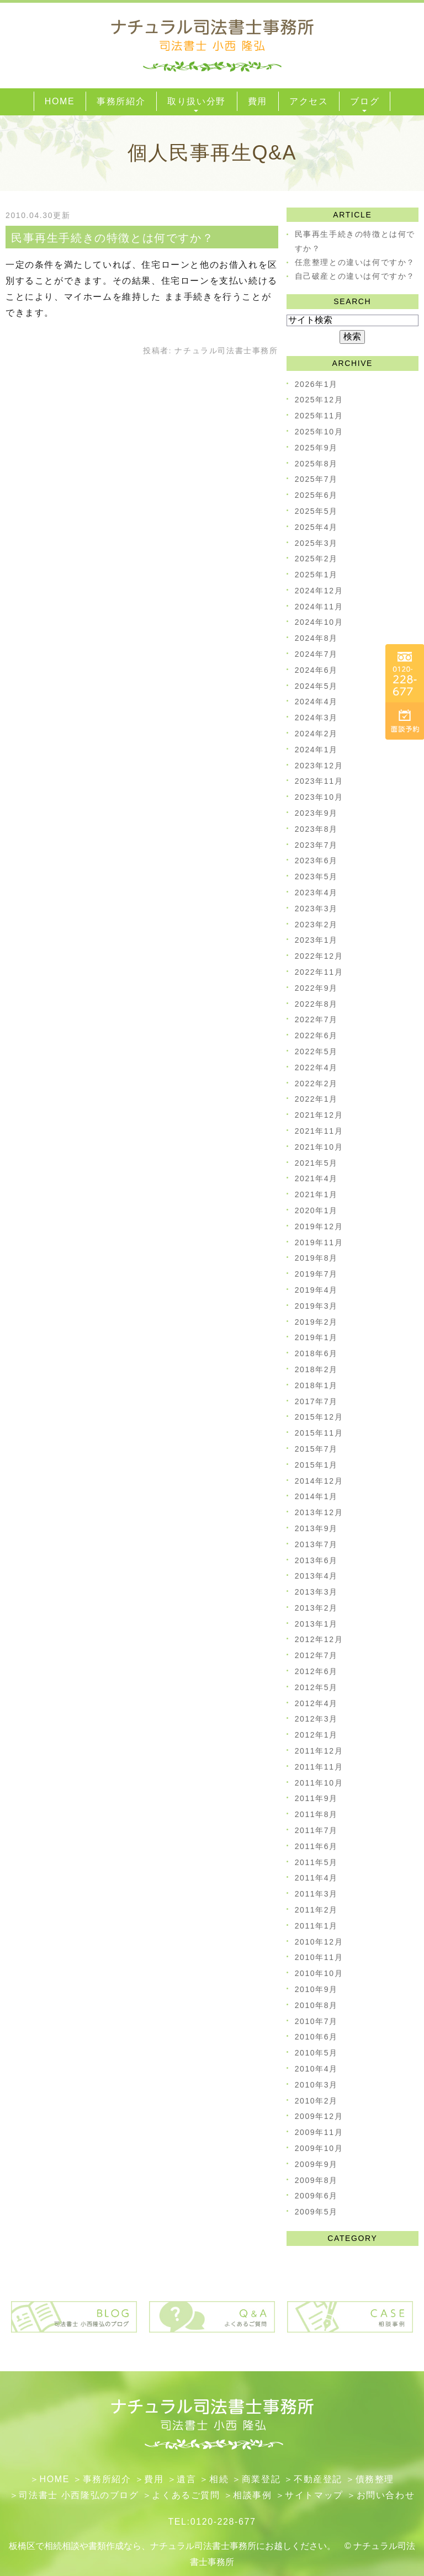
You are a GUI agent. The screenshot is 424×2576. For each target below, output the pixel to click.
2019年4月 (316, 1290)
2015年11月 (319, 1432)
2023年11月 (319, 781)
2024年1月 (316, 749)
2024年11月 (319, 606)
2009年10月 (319, 2148)
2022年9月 (316, 988)
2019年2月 (316, 1322)
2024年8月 (316, 638)
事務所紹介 (107, 2479)
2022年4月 (316, 1067)
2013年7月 (316, 1544)
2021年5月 (316, 1163)
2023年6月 (316, 860)
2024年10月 (319, 622)
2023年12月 (319, 765)
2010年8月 (316, 2005)
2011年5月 (316, 1862)
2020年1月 (316, 1210)
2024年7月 (316, 654)
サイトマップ (314, 2495)
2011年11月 (319, 1766)
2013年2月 (316, 1607)
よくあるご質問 (186, 2495)
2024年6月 (316, 670)
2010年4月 (316, 2068)
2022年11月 (319, 972)
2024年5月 (316, 686)
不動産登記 (318, 2479)
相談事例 (252, 2495)
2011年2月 (316, 1909)
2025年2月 (316, 558)
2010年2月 (316, 2100)
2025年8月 (316, 463)
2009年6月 (316, 2195)
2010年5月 (316, 2052)
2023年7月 (316, 845)
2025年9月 (316, 447)
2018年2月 (316, 1369)
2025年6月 (316, 495)
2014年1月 (316, 1496)
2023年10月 (319, 797)
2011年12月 (319, 1750)
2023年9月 (316, 813)
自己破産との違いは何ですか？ (355, 276)
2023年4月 (316, 892)
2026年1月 (316, 384)
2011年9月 (316, 1798)
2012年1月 (316, 1734)
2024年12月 (319, 590)
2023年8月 (316, 829)
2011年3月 (316, 1893)
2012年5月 (316, 1687)
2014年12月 (319, 1480)
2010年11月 (319, 1957)
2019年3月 (316, 1306)
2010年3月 (316, 2084)
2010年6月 (316, 2036)
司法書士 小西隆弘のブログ (79, 2495)
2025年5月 (316, 511)
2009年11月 (319, 2132)
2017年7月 (316, 1401)
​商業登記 (261, 2479)
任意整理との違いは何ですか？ (355, 262)
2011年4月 (316, 1877)
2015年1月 (316, 1464)
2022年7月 (316, 1019)
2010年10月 (319, 1973)
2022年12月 (319, 956)
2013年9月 (316, 1528)
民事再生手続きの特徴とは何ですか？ (112, 238)
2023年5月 (316, 876)
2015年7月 (316, 1448)
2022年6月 (316, 1035)
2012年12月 (319, 1639)
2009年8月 (316, 2180)
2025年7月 (316, 479)
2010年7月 (316, 2021)
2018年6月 (316, 1353)
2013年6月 (316, 1560)
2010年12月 (319, 1941)
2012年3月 (316, 1718)
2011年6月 (316, 1846)
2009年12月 (319, 2116)
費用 (153, 2479)
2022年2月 (316, 1083)
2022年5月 (316, 1051)
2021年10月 (319, 1147)
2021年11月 (319, 1131)
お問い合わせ (386, 2495)
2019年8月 (316, 1258)
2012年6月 (316, 1671)
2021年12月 (319, 1115)
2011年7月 (316, 1830)
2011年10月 (319, 1782)
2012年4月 (316, 1703)
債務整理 (375, 2479)
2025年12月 (319, 399)
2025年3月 (316, 543)
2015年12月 (319, 1416)
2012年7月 (316, 1655)
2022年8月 (316, 1004)
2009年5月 (316, 2211)
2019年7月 (316, 1274)
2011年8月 (316, 1814)
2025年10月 (319, 431)
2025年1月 (316, 574)
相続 (219, 2479)
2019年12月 (319, 1226)
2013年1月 (316, 1623)
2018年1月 (316, 1385)
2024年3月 (316, 717)
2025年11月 (319, 415)
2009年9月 (316, 2164)
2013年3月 (316, 1591)
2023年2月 (316, 924)
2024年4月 (316, 701)
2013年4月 (316, 1575)
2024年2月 (316, 733)
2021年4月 (316, 1178)
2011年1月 (316, 1925)
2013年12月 (319, 1512)
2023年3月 (316, 908)
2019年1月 (316, 1337)
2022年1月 (316, 1099)
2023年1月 (316, 940)
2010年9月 (316, 1989)
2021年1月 (316, 1194)
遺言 (186, 2479)
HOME (55, 2479)
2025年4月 (316, 527)
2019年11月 (319, 1242)
